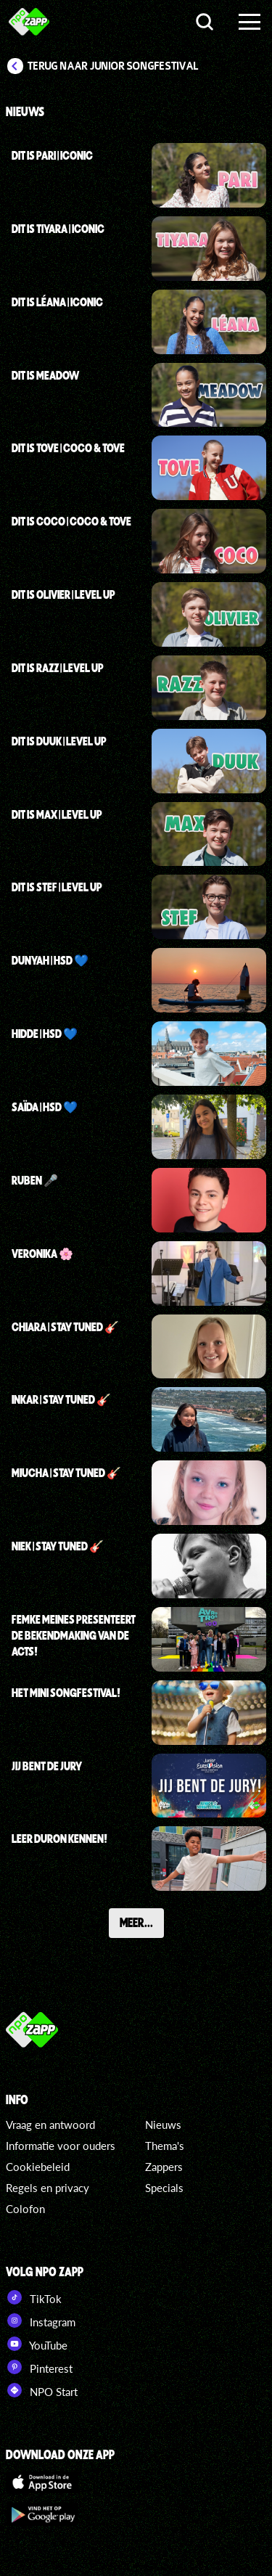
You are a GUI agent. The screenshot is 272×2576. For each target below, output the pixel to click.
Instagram (40, 2320)
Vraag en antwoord (50, 2124)
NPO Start (42, 2390)
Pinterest (39, 2367)
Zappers (164, 2166)
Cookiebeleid (38, 2166)
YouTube (36, 2343)
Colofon (25, 2208)
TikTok (34, 2297)
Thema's (164, 2145)
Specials (164, 2187)
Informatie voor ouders (60, 2145)
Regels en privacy (47, 2187)
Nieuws (163, 2124)
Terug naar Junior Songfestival (113, 66)
